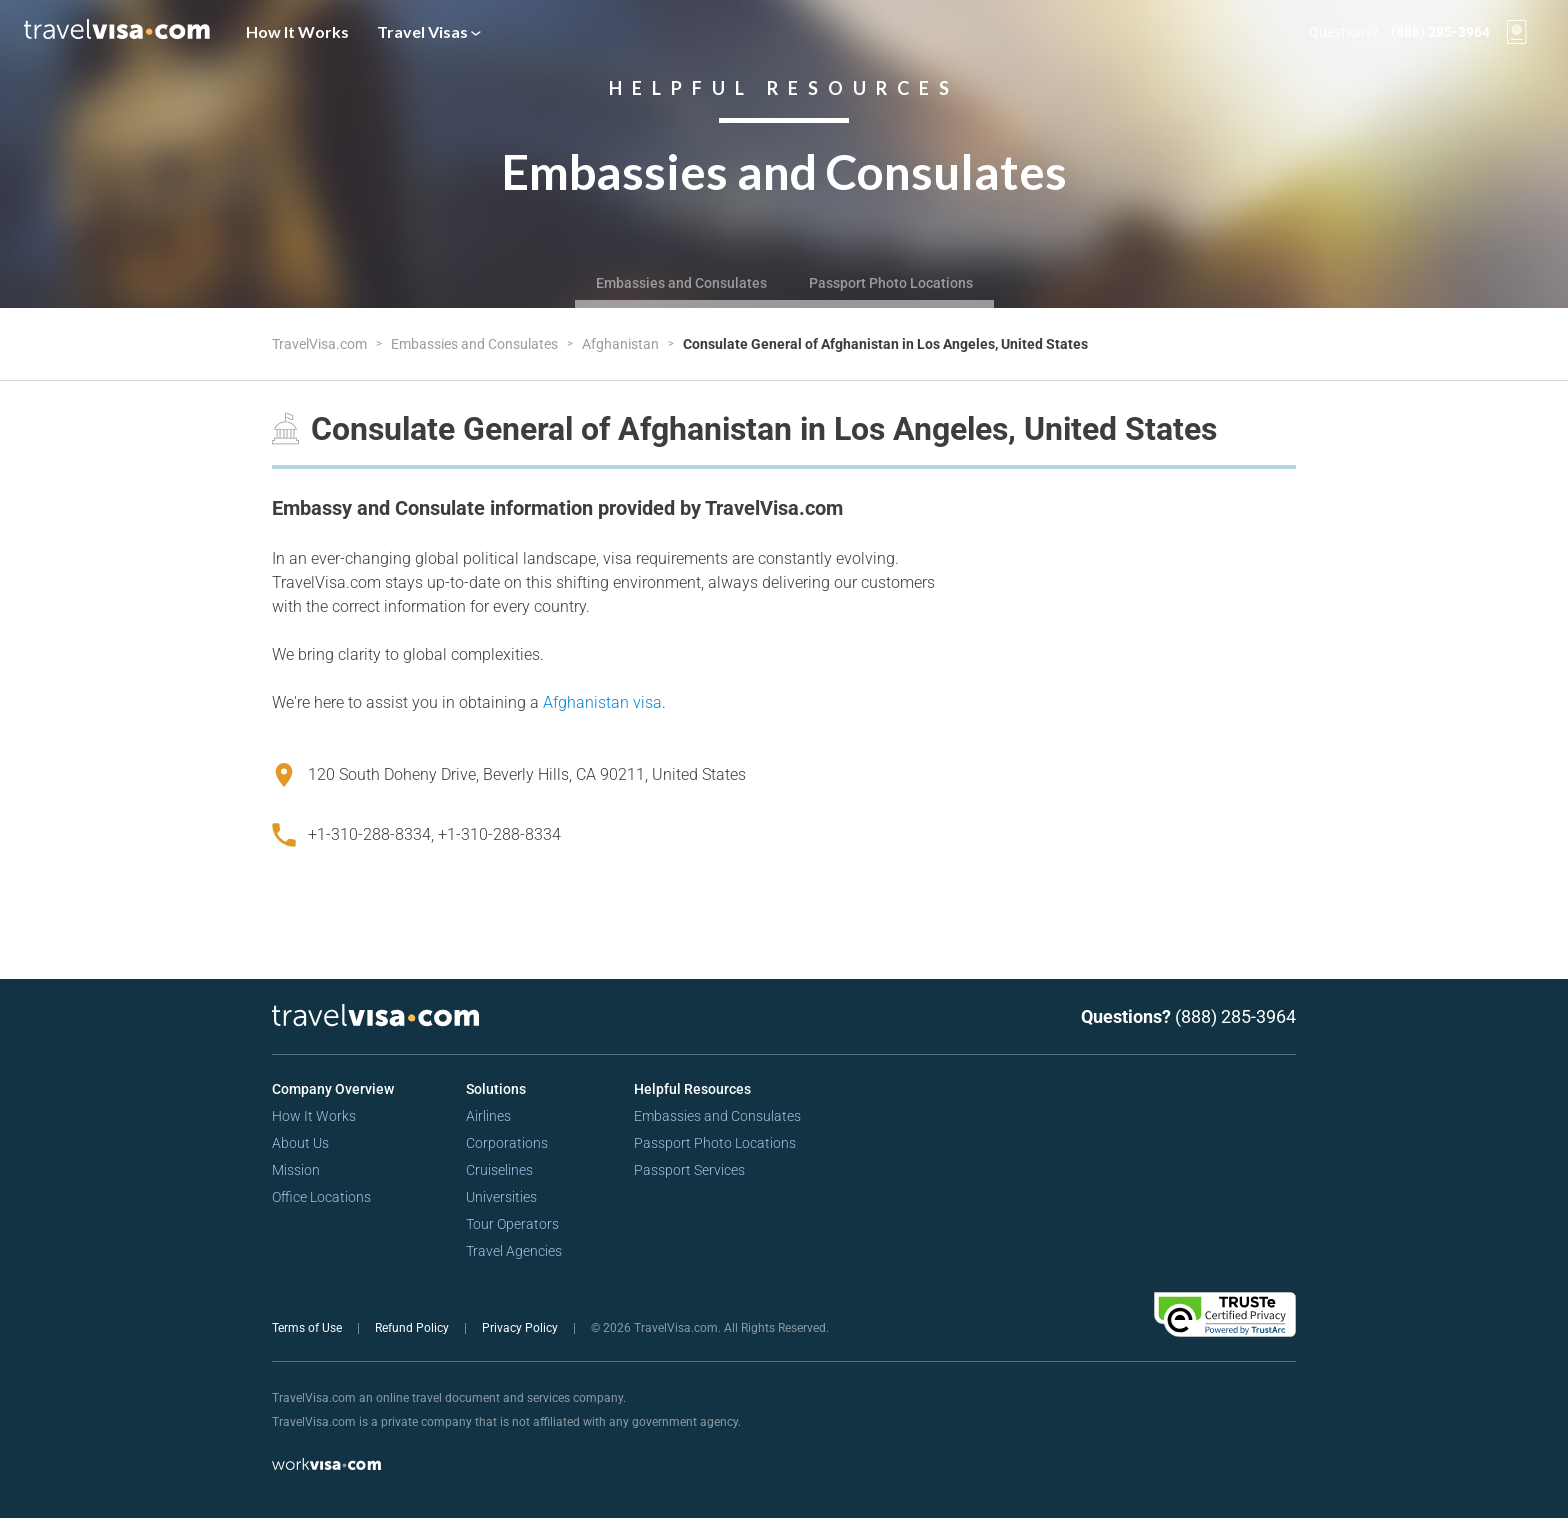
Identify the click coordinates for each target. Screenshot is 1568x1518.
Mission (296, 1170)
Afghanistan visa (602, 702)
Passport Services (689, 1170)
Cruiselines (499, 1170)
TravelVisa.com (321, 344)
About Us (300, 1143)
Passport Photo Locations (891, 283)
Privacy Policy (521, 1328)
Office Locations (321, 1197)
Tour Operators (512, 1224)
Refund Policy (413, 1328)
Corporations (507, 1143)
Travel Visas (429, 31)
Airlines (488, 1116)
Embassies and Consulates (681, 283)
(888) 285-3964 (1440, 32)
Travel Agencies (514, 1251)
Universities (501, 1197)
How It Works (297, 31)
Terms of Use (308, 1328)
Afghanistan (622, 344)
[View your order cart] (1517, 32)
